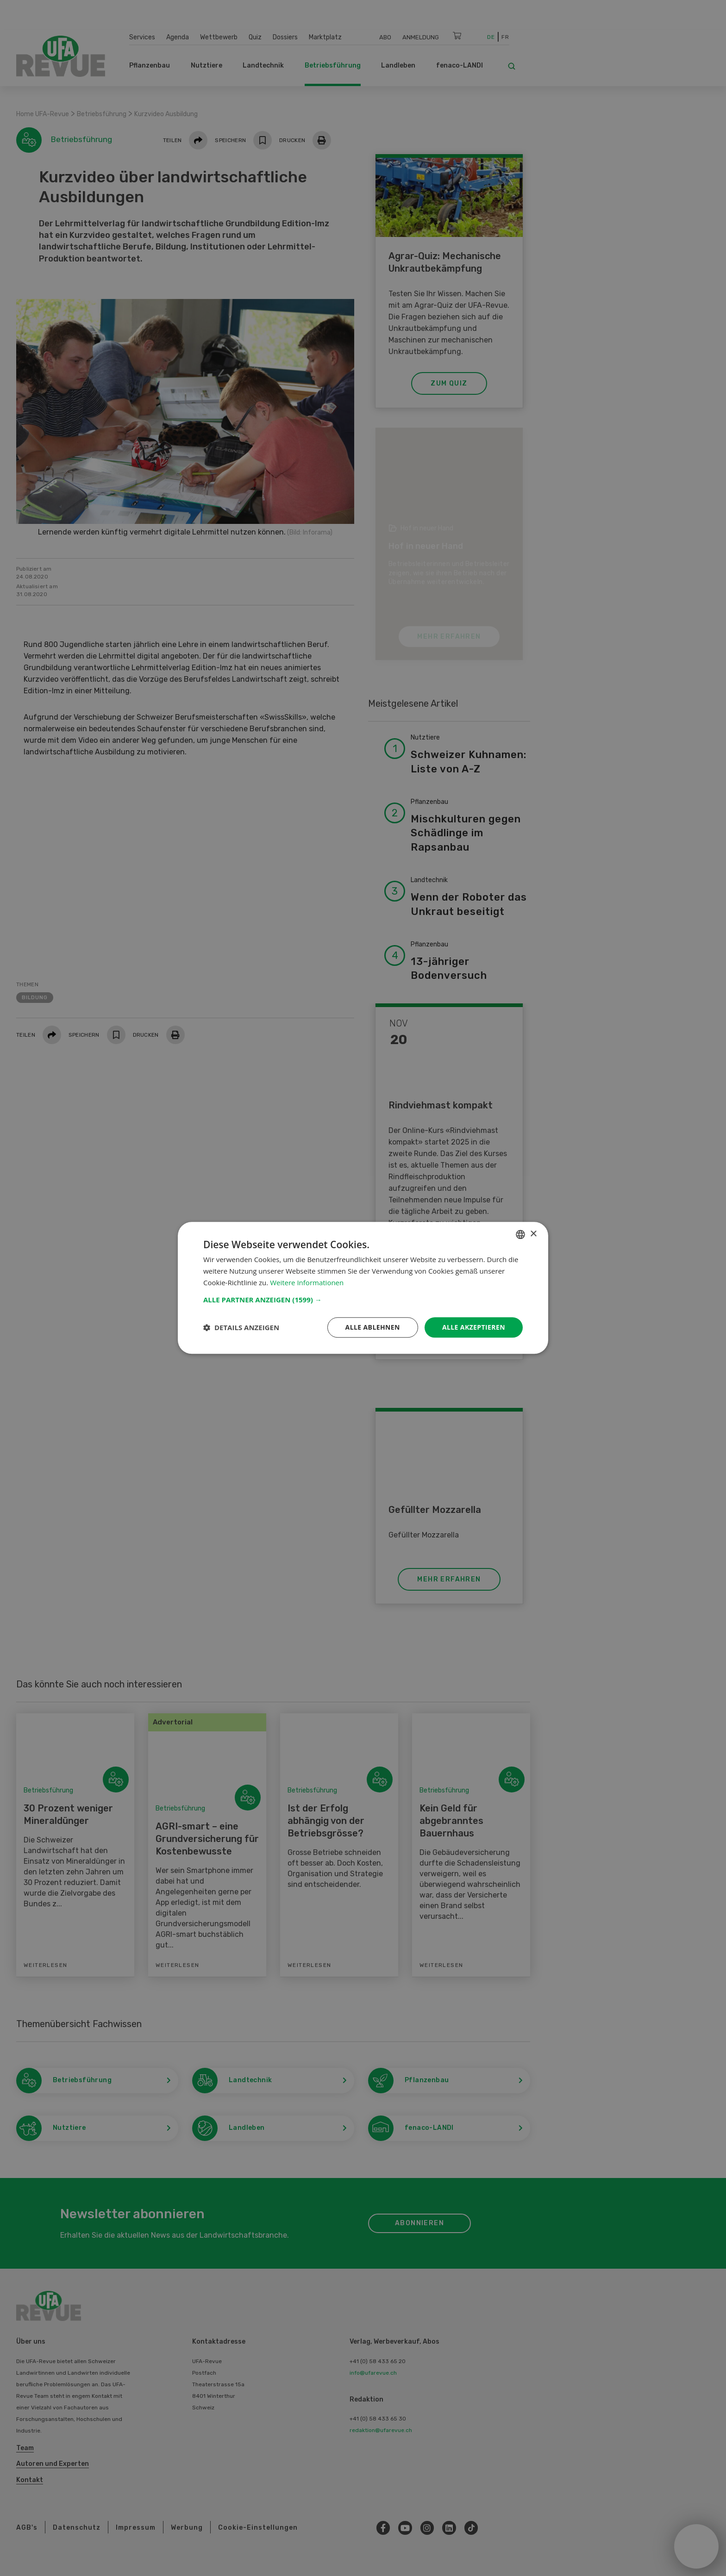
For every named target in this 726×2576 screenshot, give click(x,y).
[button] (363, 1299)
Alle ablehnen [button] (372, 1327)
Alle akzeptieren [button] (473, 1327)
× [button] (533, 1234)
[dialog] (363, 1288)
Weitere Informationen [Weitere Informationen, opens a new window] (307, 1282)
